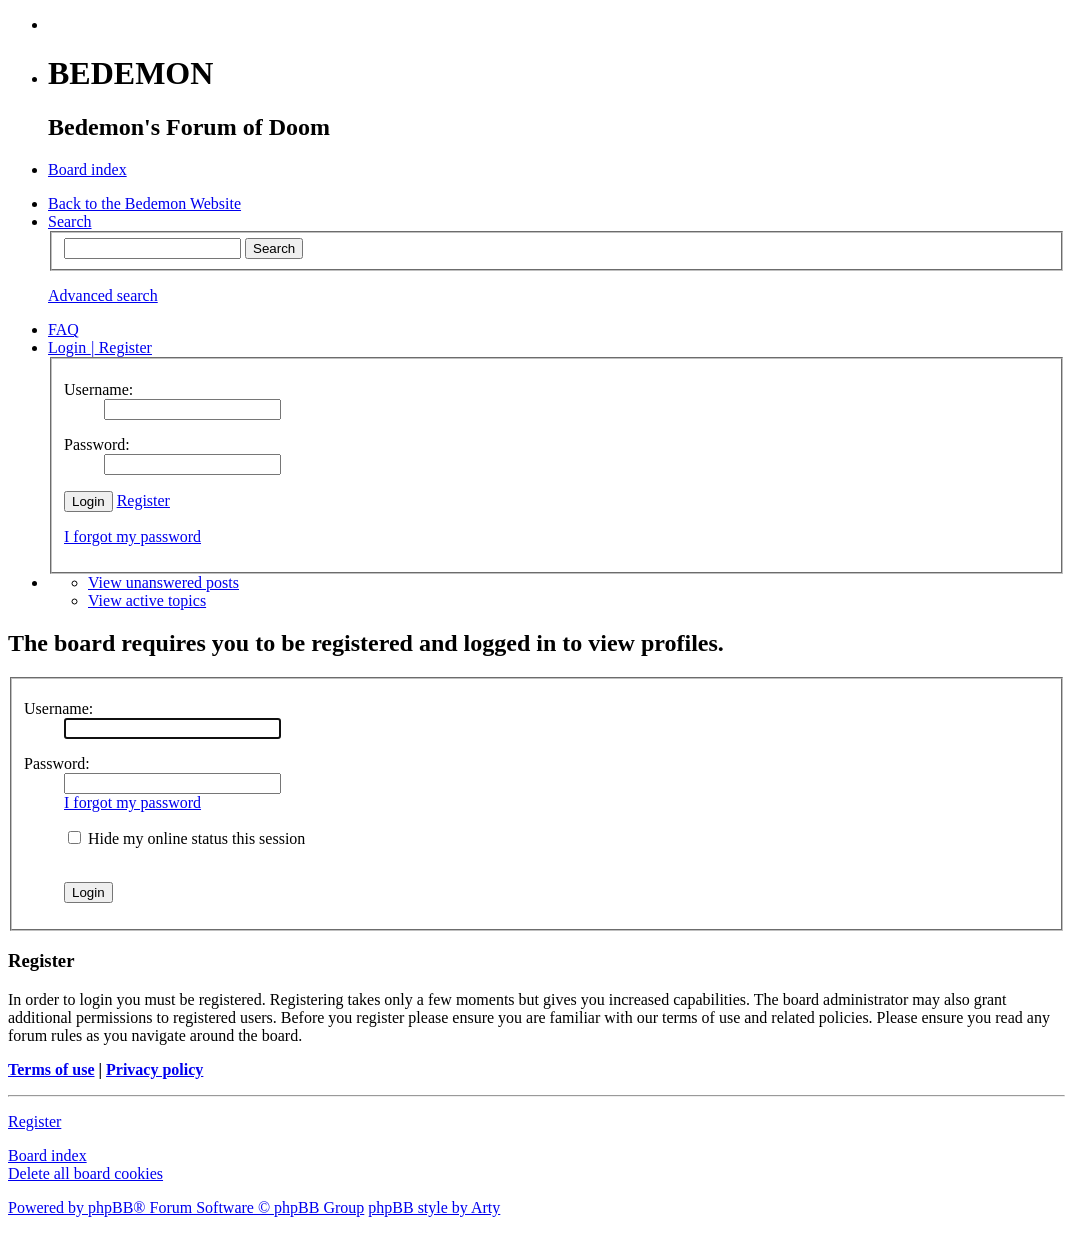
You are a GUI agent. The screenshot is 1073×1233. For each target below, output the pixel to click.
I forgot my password (132, 536)
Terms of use (51, 1069)
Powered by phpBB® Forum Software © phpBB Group (186, 1207)
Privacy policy (154, 1069)
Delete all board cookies (85, 1173)
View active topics (147, 600)
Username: (58, 708)
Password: (57, 763)
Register (143, 500)
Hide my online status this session (186, 838)
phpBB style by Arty (434, 1207)
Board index (47, 1155)
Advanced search (103, 295)
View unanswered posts (163, 582)
